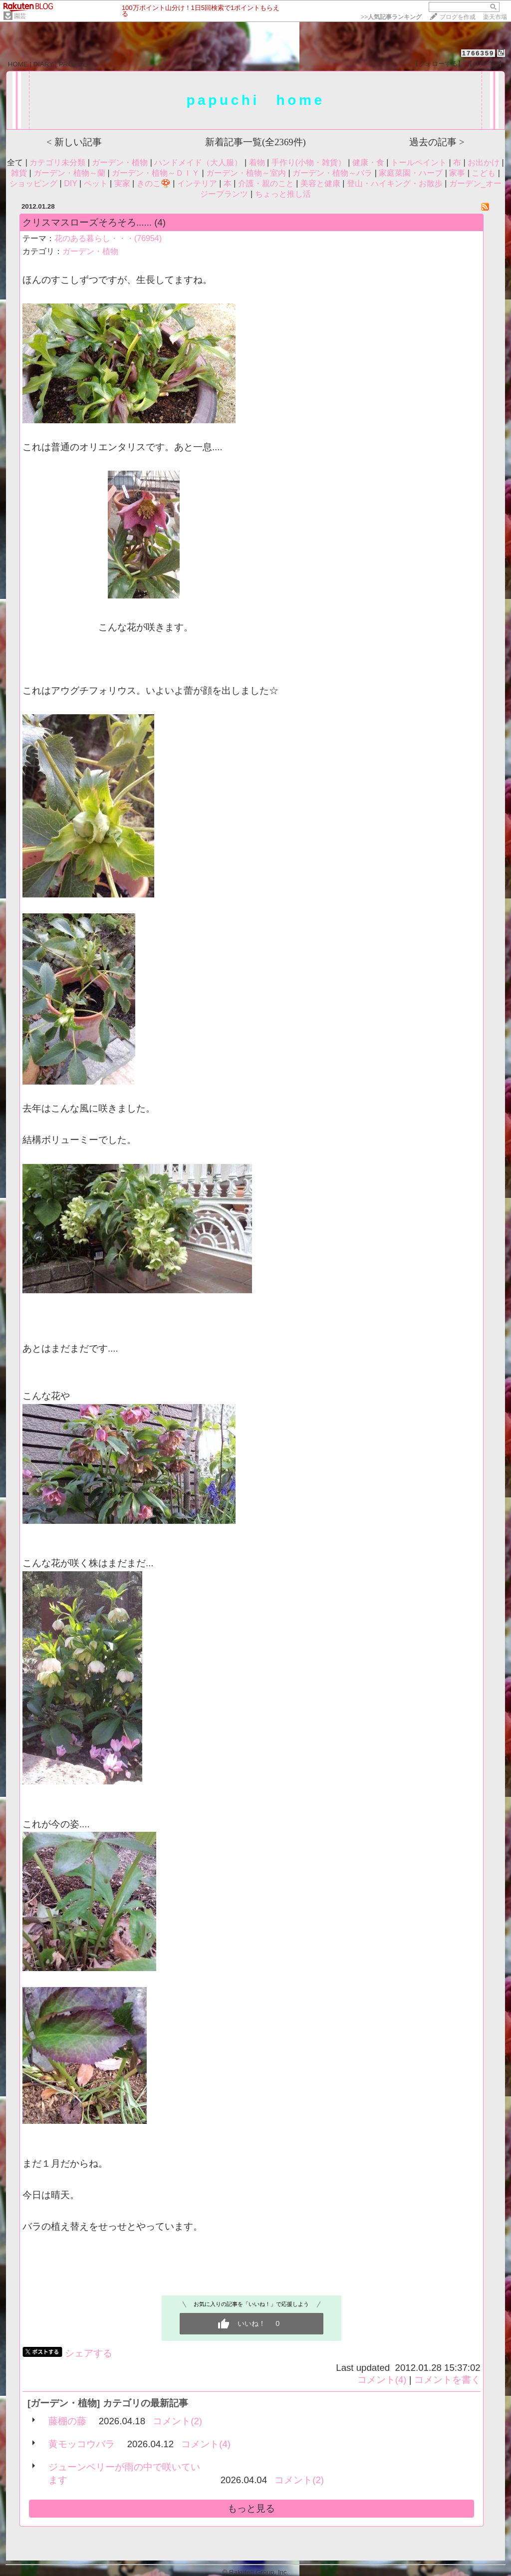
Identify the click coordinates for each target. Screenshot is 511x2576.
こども (484, 173)
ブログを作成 (458, 16)
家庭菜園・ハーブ (411, 173)
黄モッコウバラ (81, 2444)
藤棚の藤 (67, 2421)
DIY (70, 183)
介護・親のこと (266, 183)
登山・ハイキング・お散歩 (395, 183)
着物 (257, 162)
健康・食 (368, 162)
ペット (96, 183)
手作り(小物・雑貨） (308, 162)
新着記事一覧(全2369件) (255, 142)
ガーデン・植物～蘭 (69, 173)
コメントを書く (447, 2379)
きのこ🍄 (154, 183)
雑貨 (19, 173)
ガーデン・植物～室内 (246, 173)
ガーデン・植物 (120, 162)
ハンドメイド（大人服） (198, 162)
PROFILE (73, 64)
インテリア (197, 183)
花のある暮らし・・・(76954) (108, 238)
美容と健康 (320, 183)
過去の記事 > (436, 142)
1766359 (478, 53)
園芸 (20, 15)
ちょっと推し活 (283, 194)
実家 (122, 183)
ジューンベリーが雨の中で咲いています (124, 2473)
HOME (18, 64)
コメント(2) (177, 2421)
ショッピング (33, 183)
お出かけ (484, 162)
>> (391, 16)
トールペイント (419, 162)
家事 (457, 173)
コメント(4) (382, 2379)
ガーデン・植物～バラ (332, 173)
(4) (160, 222)
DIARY (43, 64)
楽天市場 (495, 16)
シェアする (88, 2353)
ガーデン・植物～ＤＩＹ (156, 173)
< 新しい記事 (73, 142)
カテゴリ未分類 (57, 162)
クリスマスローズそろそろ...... (87, 222)
